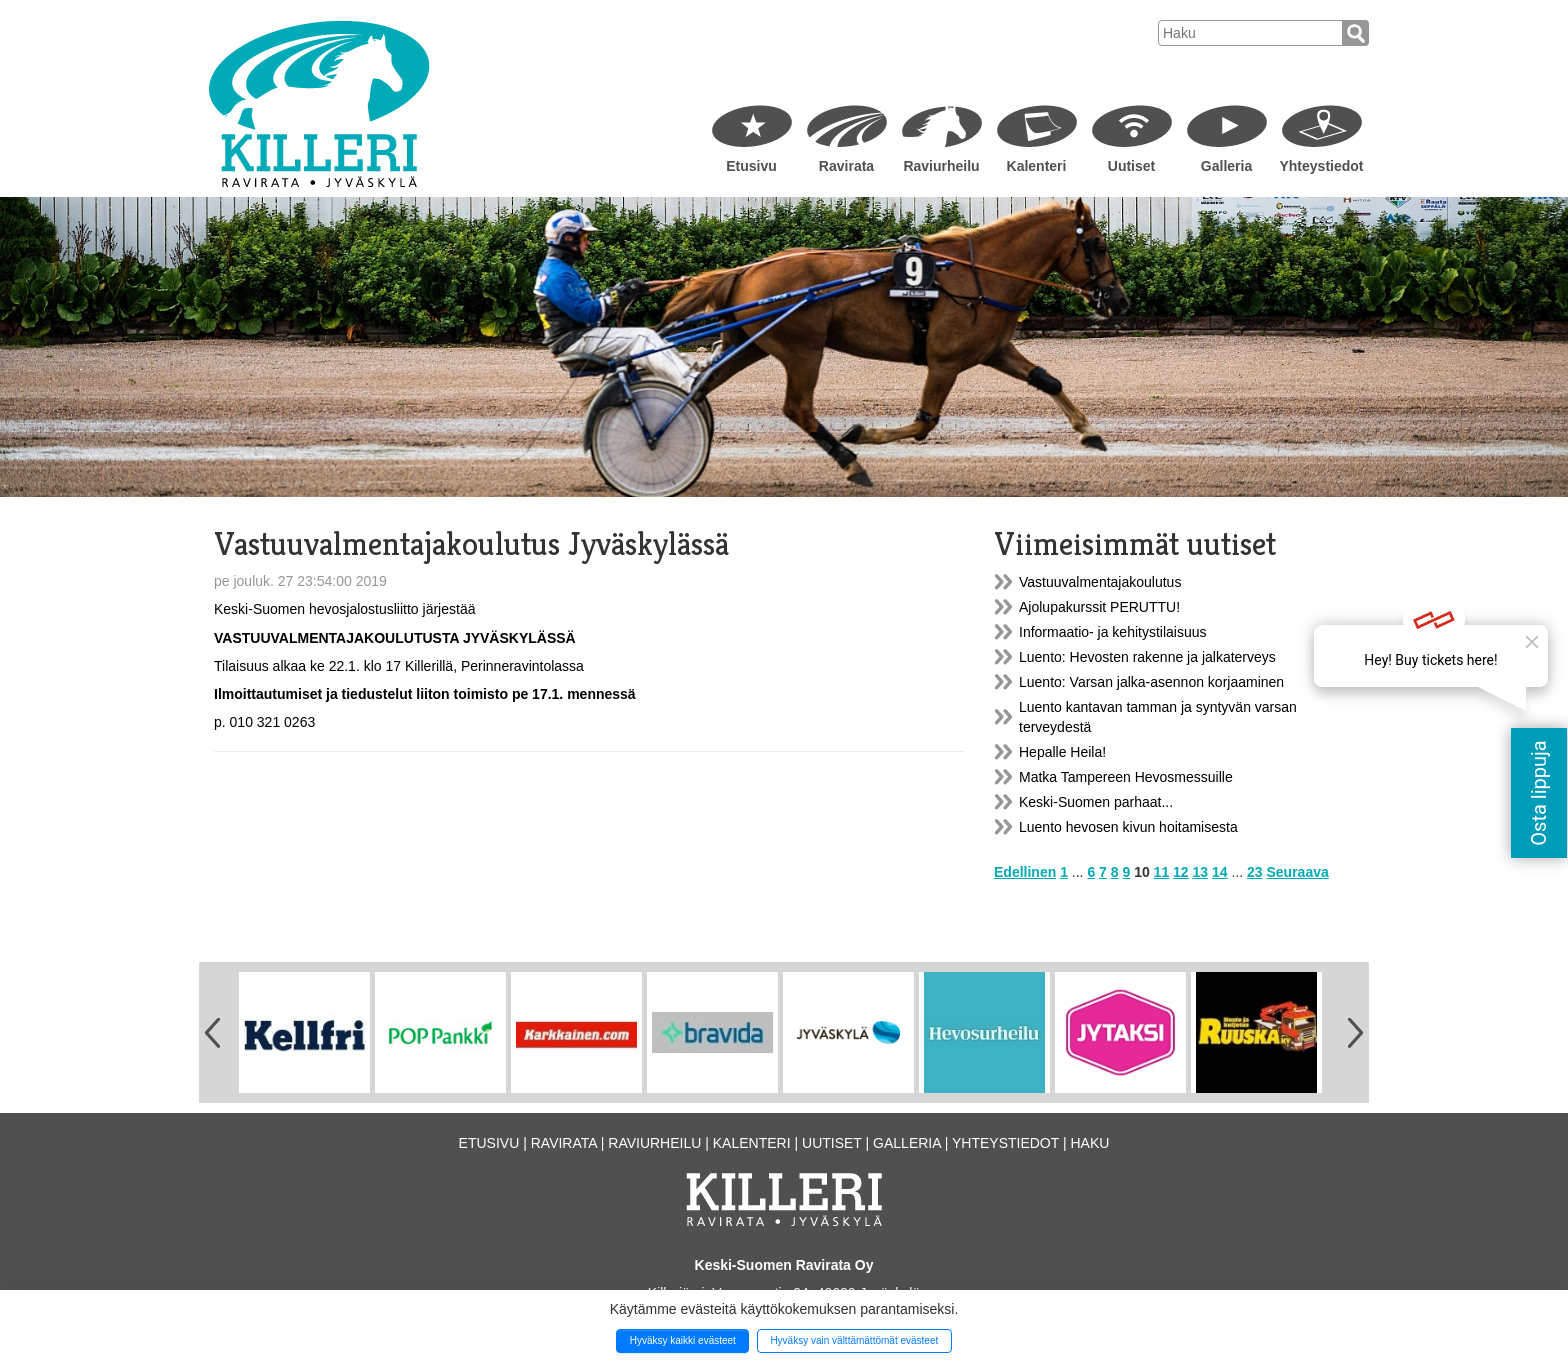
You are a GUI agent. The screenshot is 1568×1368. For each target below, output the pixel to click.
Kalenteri (1037, 166)
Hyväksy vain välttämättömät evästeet (854, 1340)
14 (1220, 872)
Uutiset (1131, 166)
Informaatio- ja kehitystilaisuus (1113, 632)
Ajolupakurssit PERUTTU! (1099, 607)
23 (1255, 872)
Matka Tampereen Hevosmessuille (1126, 777)
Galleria (1226, 166)
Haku (1089, 1143)
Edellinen (1025, 872)
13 (1201, 872)
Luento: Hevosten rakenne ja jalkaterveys (1147, 657)
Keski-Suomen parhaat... (1096, 802)
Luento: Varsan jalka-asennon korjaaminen (1151, 682)
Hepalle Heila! (1062, 752)
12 (1181, 872)
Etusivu (751, 166)
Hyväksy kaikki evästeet (683, 1340)
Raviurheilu (941, 166)
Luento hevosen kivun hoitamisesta (1128, 827)
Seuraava (1298, 872)
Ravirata (846, 166)
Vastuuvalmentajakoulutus (1100, 582)
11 (1162, 872)
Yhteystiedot (1321, 166)
